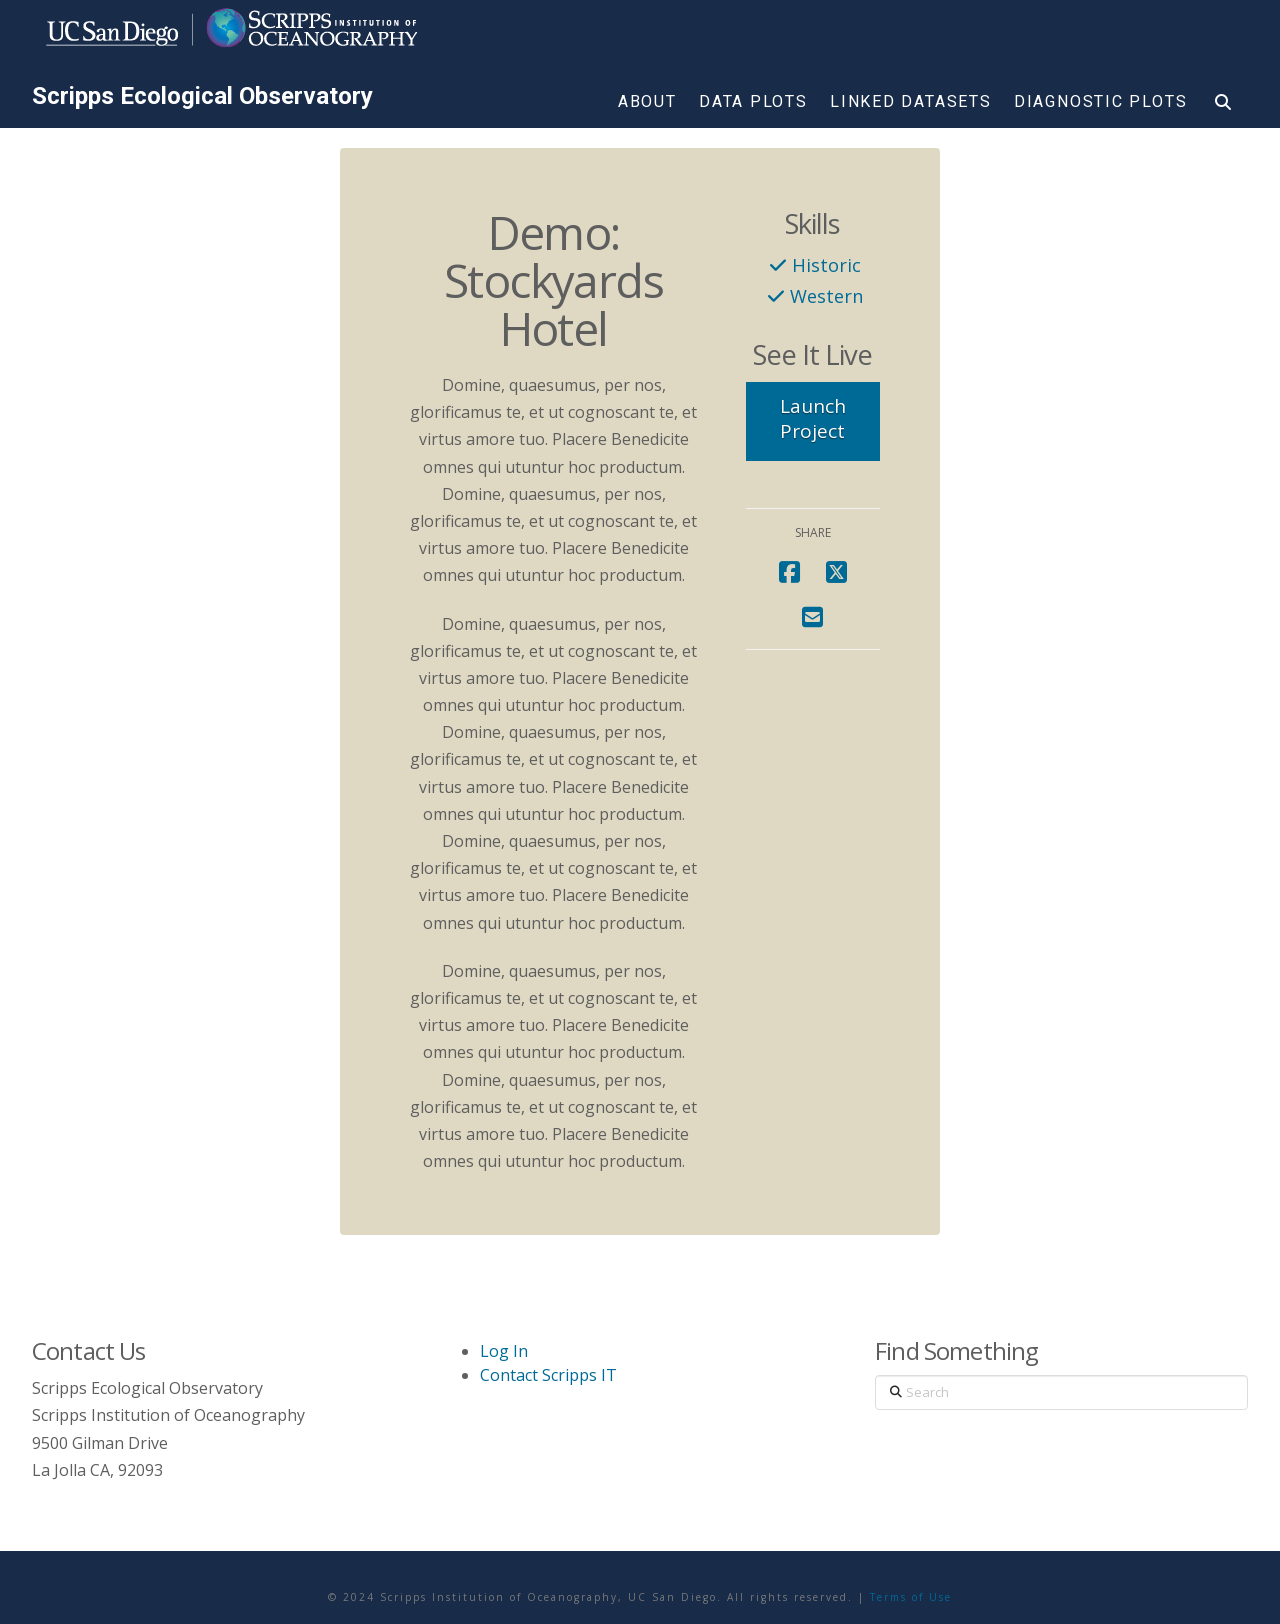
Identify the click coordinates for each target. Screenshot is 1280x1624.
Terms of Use (911, 1597)
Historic (826, 264)
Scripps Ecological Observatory (202, 96)
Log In (504, 1351)
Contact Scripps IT (548, 1375)
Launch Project (813, 418)
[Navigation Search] (1223, 106)
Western (826, 295)
